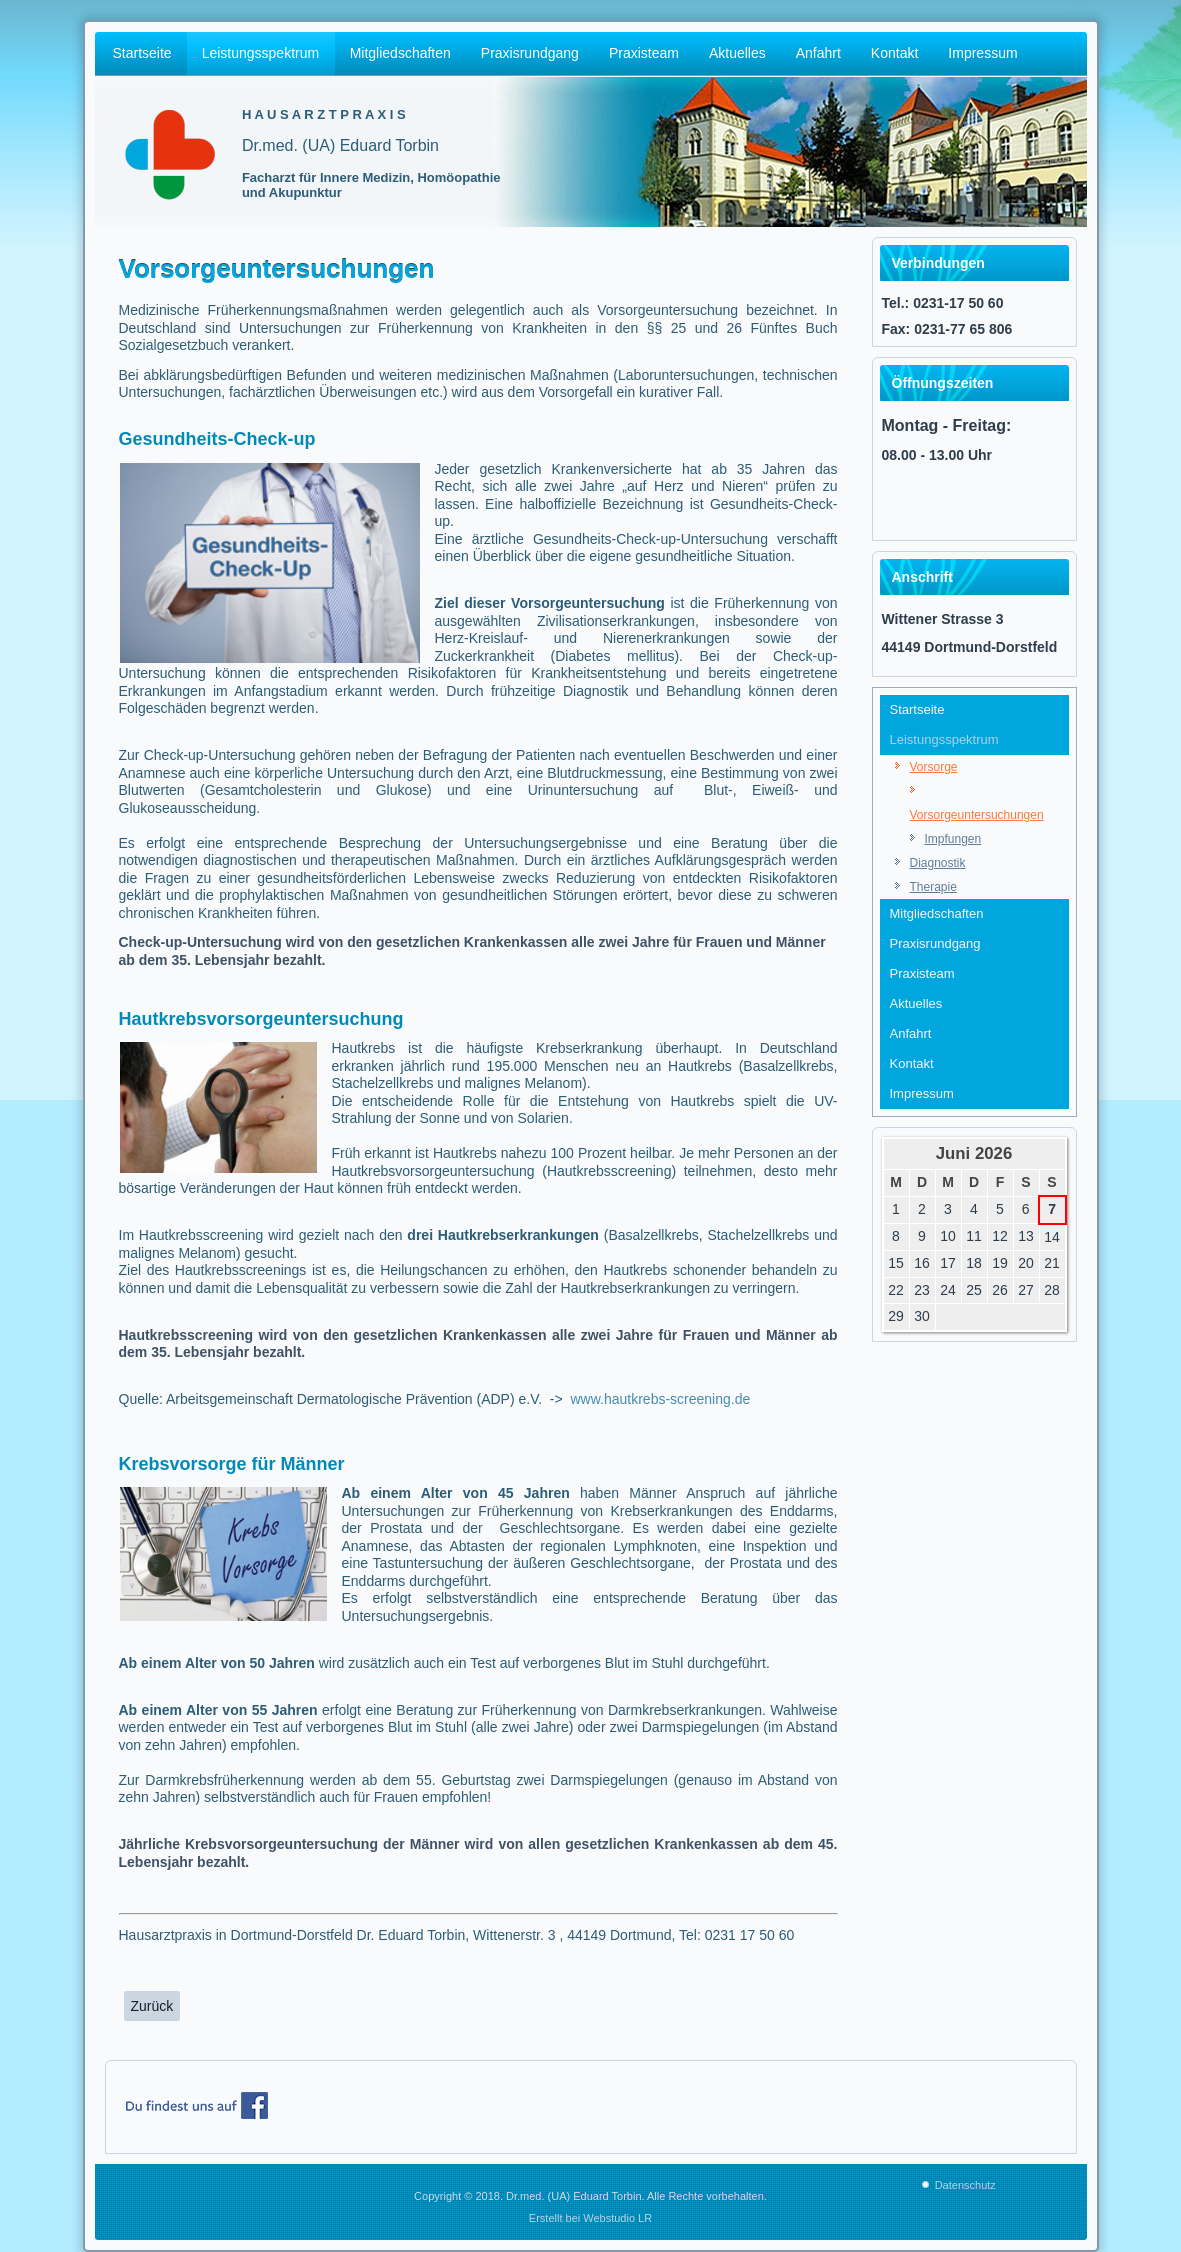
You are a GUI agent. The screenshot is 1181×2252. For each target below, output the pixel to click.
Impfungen (953, 839)
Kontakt (894, 53)
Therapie (933, 887)
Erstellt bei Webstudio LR (590, 2218)
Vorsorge (934, 767)
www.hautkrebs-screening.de (659, 1399)
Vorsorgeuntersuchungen (977, 815)
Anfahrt (818, 53)
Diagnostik (938, 863)
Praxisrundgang (530, 53)
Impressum (982, 53)
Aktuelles (737, 53)
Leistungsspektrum (261, 53)
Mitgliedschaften (400, 53)
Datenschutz (965, 2185)
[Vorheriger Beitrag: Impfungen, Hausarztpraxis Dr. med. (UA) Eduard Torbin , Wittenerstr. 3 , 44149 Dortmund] (152, 2006)
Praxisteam (644, 53)
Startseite (142, 53)
